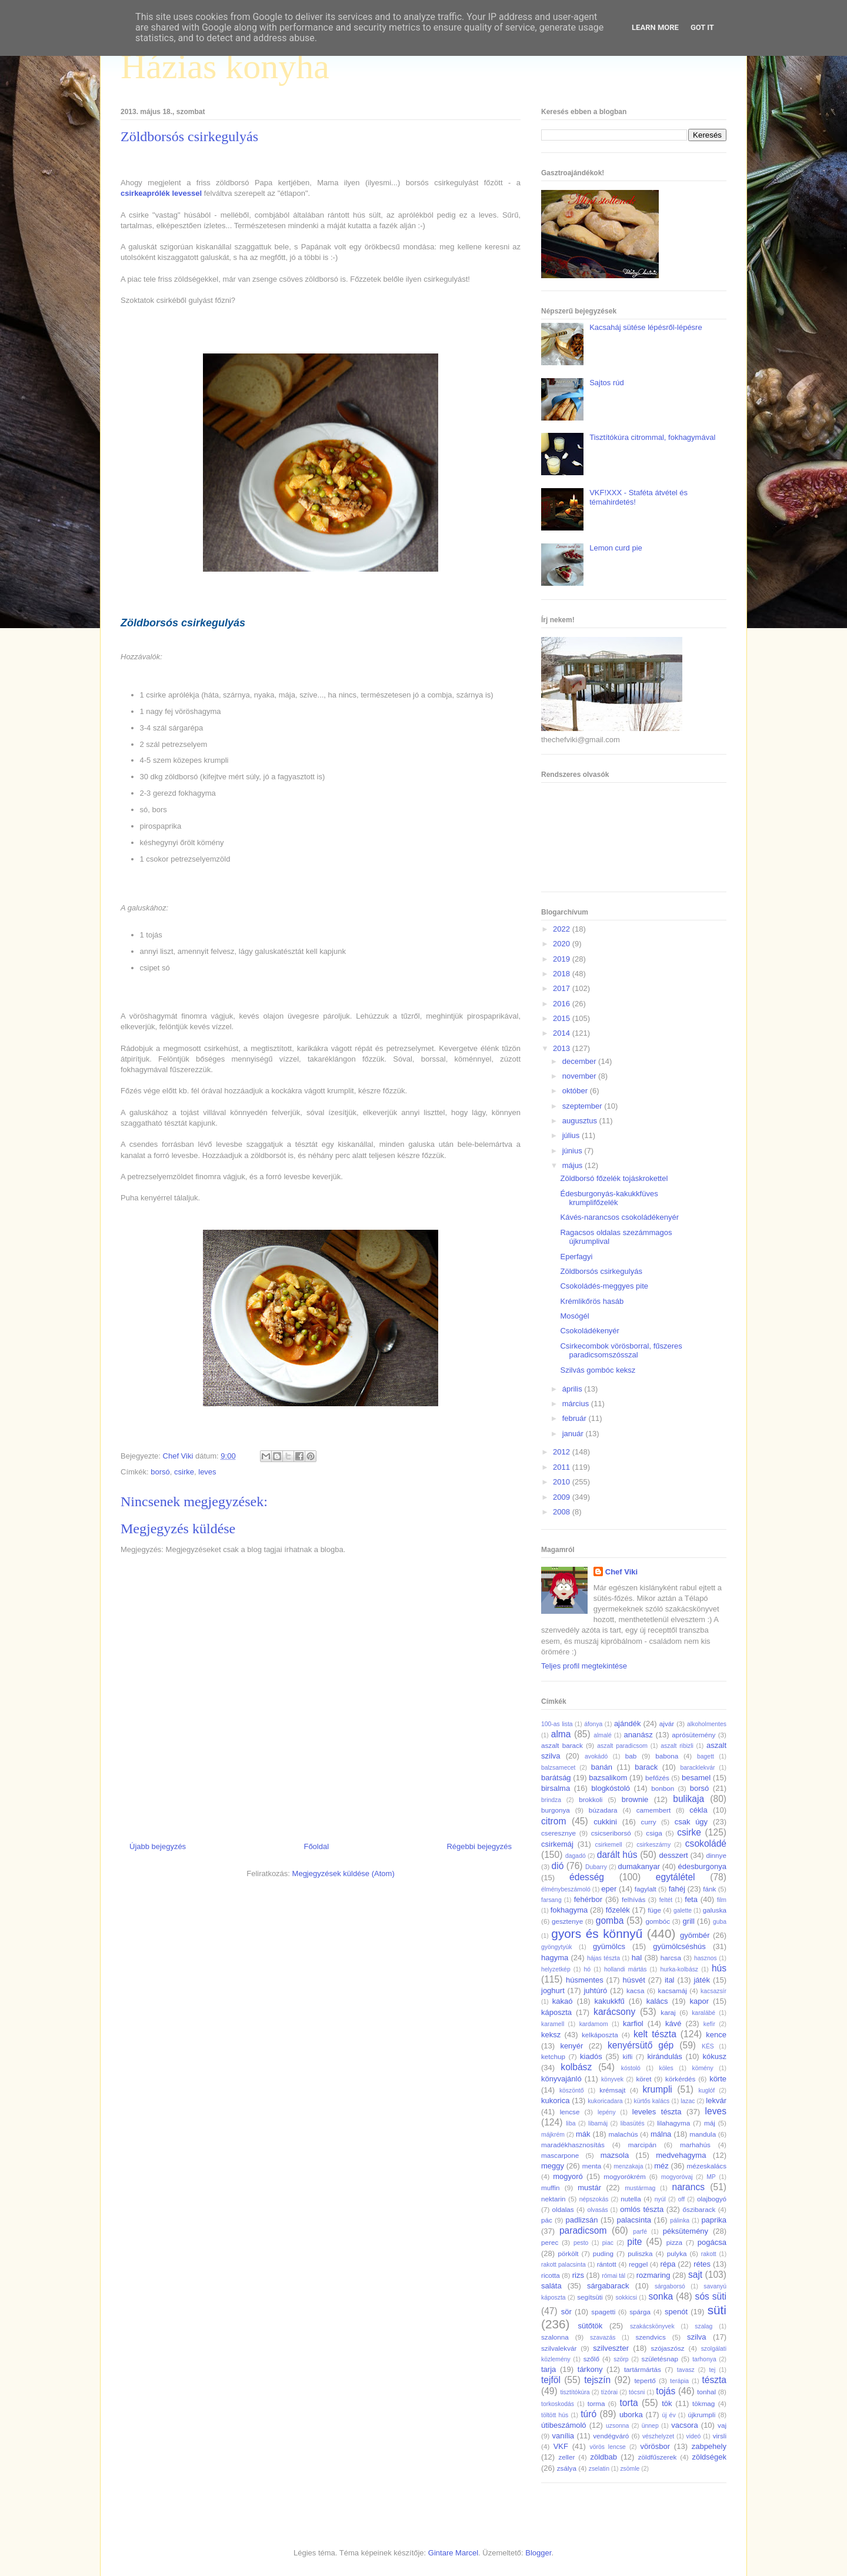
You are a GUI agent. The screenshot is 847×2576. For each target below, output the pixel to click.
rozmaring (653, 2275)
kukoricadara (605, 2101)
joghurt (553, 1990)
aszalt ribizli (677, 1746)
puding (603, 2253)
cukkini (605, 1821)
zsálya (566, 2468)
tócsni (637, 2392)
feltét (666, 1900)
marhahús (695, 2144)
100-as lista (557, 1724)
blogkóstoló (610, 1788)
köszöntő (571, 2090)
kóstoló (631, 2068)
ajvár (666, 1723)
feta (691, 1899)
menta (591, 2166)
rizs (578, 2275)
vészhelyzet (658, 2436)
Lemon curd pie (615, 547)
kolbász (576, 2067)
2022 (562, 929)
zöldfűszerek (657, 2457)
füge (654, 1910)
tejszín (597, 2380)
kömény (702, 2068)
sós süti (710, 2296)
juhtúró (595, 1990)
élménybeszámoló (566, 1889)
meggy (552, 2165)
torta (628, 2403)
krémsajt (612, 2090)
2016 (562, 1003)
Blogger (538, 2552)
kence (716, 2034)
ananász (638, 1734)
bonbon (662, 1788)
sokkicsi (626, 2297)
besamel (696, 1777)
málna (661, 2134)
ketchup (553, 2056)
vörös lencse (607, 2447)
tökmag (703, 2403)
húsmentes (584, 1980)
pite (634, 2242)
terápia (679, 2381)
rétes (702, 2264)
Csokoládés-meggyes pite (604, 1286)
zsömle (629, 2468)
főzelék (618, 1910)
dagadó (575, 1856)
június (573, 1150)
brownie (635, 1799)
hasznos (705, 1958)
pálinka (679, 2220)
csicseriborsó (611, 1833)
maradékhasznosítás (573, 2144)
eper (608, 1888)
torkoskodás (557, 2404)
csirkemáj (557, 1844)
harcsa (671, 1957)
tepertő (644, 2380)
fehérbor (588, 1899)
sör (566, 2311)
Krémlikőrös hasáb (591, 1301)
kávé (673, 2023)
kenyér (571, 2045)
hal (637, 1957)
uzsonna (617, 2425)
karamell (552, 2024)
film (721, 1900)
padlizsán (581, 2219)
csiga (654, 1833)
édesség (586, 1877)
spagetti (603, 2311)
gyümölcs (609, 1946)
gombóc (658, 1921)
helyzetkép (556, 1969)
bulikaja (688, 1799)
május (573, 1165)
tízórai (609, 2392)
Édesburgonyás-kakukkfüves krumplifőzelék (609, 1198)
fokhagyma (569, 1910)
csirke (184, 1471)
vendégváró (611, 2436)
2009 (562, 1497)
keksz (551, 2034)
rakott (708, 2254)
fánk (709, 1889)
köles (666, 2068)
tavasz (686, 2370)
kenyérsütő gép (640, 2045)
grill (689, 1921)
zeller (566, 2457)
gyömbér (695, 1935)
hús (719, 1968)
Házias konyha (225, 66)
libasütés (633, 2123)
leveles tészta (657, 2111)
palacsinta (634, 2219)
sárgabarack (608, 2285)
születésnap (660, 2359)
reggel (638, 2264)
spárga (640, 2311)
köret (643, 2079)
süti (717, 2310)
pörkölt (568, 2253)
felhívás (633, 1899)
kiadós (591, 2056)
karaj (668, 2012)
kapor (699, 2001)
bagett (705, 1756)
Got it (702, 27)
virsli (719, 2436)
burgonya (555, 1810)
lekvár (716, 2100)
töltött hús (554, 2415)
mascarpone (560, 2155)
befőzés (657, 1777)
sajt (695, 2275)
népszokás (594, 2199)
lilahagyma (673, 2123)
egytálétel (675, 1877)
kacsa (635, 1990)
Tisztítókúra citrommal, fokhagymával (652, 437)
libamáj (598, 2123)
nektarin (553, 2199)
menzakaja (628, 2166)
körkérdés (680, 2079)
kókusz (714, 2056)
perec (549, 2242)
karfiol (633, 2023)
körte (717, 2078)
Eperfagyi (576, 1256)
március (576, 1403)
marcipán (642, 2144)
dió (558, 1866)
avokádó (596, 1756)
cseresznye (558, 1833)
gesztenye (567, 1921)
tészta (714, 2380)
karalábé (703, 2013)
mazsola (615, 2155)
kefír (709, 2024)
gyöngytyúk (556, 1947)
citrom (553, 1821)
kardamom (593, 2024)
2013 (562, 1048)
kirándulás (665, 2056)
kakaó (562, 2001)
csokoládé (705, 1843)
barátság (556, 1777)
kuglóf (707, 2090)
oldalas (563, 2209)
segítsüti (590, 2297)
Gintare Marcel (453, 2552)
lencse (570, 2111)
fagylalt (645, 1889)
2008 (562, 1511)
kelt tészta (654, 2034)
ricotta (550, 2275)
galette (682, 1910)
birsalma (555, 1788)
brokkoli (590, 1799)
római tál (613, 2276)
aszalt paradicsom (622, 1746)
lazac (688, 2101)
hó (587, 1969)
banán (601, 1767)
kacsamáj (672, 1990)
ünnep (650, 2425)
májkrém (553, 2134)
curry (648, 1822)
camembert (653, 1810)
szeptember (583, 1106)
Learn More (655, 27)
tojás (665, 2391)
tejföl (551, 2380)
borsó (160, 1471)
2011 (562, 1467)
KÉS (708, 2046)
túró (588, 2414)
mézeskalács (706, 2166)
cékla (698, 1810)
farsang (551, 1900)
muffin (550, 2187)
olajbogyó (711, 2199)
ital (670, 1980)
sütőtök (590, 2325)
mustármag (640, 2188)
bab (631, 1756)
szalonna (555, 2337)
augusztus (580, 1120)
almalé (602, 1735)
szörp (620, 2359)
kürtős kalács (652, 2101)
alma (561, 1734)
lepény (607, 2112)
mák (583, 2134)
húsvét (634, 1980)
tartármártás (642, 2369)
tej (712, 2370)
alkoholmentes (706, 1724)
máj (709, 2123)
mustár (589, 2187)
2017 (562, 988)
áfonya (593, 1724)
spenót (676, 2311)
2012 (562, 1451)
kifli (627, 2056)
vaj (722, 2425)
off (681, 2199)
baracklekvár (698, 1767)
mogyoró (568, 2176)
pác (546, 2220)
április (573, 1388)
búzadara (603, 1810)
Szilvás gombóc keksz (597, 1370)
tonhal (706, 2391)
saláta (551, 2285)
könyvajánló (561, 2078)
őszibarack (699, 2209)
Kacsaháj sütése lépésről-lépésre (645, 327)
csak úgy (691, 1821)
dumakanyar (639, 1866)
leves (207, 1471)
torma (596, 2403)
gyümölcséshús (679, 1946)
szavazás (602, 2337)
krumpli (657, 2089)
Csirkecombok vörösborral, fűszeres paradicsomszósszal (621, 1351)
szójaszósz (668, 2348)
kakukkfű (609, 2001)
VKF (560, 2446)
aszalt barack (562, 1745)
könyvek (612, 2079)
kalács (657, 2001)
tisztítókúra (574, 2392)
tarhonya (704, 2359)
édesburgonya (702, 1866)
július (572, 1135)
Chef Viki (621, 1571)
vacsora (684, 2425)
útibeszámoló (563, 2425)
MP (711, 2177)
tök (667, 2403)
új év (668, 2415)
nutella (631, 2199)
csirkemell (608, 1844)
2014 (562, 1033)
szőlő (591, 2359)
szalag (703, 2326)
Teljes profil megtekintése (584, 1665)
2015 (562, 1018)
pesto (580, 2243)
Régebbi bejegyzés (479, 1846)
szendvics (650, 2337)
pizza (674, 2242)
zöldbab (603, 2456)
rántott (606, 2264)
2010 (562, 1481)
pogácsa (712, 2242)
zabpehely (709, 2446)
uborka (631, 2414)
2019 (562, 959)
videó (693, 2436)
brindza (551, 1800)
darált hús (617, 1855)
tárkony (590, 2369)
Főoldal (316, 1846)
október (576, 1090)
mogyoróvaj (677, 2177)
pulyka (677, 2253)
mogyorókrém (624, 2176)
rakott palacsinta (563, 2264)
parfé (640, 2231)
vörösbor (656, 2446)
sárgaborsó (670, 2286)
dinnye (716, 1855)
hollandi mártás (625, 1969)
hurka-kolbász (679, 1969)
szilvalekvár (558, 2348)
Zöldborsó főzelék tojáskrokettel (614, 1178)
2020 (562, 943)
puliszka (640, 2253)
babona (666, 1756)
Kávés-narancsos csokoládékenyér (619, 1217)
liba (570, 2123)
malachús (623, 2134)
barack (646, 1767)
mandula (702, 2134)
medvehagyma (681, 2155)
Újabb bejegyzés (157, 1846)
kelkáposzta (600, 2034)
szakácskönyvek (652, 2326)
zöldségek (709, 2456)
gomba (610, 1921)
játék (701, 1980)
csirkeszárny (653, 1844)
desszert (673, 1855)
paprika (713, 2219)
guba (719, 1921)
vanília (563, 2435)
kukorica (555, 2100)
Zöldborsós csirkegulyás (601, 1271)
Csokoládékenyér (589, 1330)
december (580, 1061)
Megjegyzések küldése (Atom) (343, 1873)
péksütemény (685, 2231)
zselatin (599, 2468)
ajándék (627, 1723)
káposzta (556, 2012)
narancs (688, 2187)
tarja (548, 2369)
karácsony (614, 2012)
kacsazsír (713, 1991)
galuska (714, 1910)
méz (661, 2165)
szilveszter (611, 2348)
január (574, 1433)
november (580, 1076)
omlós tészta (641, 2209)
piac (607, 2243)
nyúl (660, 2199)
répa (667, 2264)
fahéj (677, 1888)
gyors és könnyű (596, 1933)
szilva (696, 2337)
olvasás (597, 2210)
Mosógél (574, 1316)
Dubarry (596, 1867)
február (575, 1418)
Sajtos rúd (606, 382)
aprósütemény (693, 1735)
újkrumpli (702, 2414)
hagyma (554, 1957)
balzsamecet (558, 1767)
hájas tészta (603, 1958)
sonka (660, 2296)
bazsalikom (608, 1777)
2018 (562, 973)
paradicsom (583, 2230)
